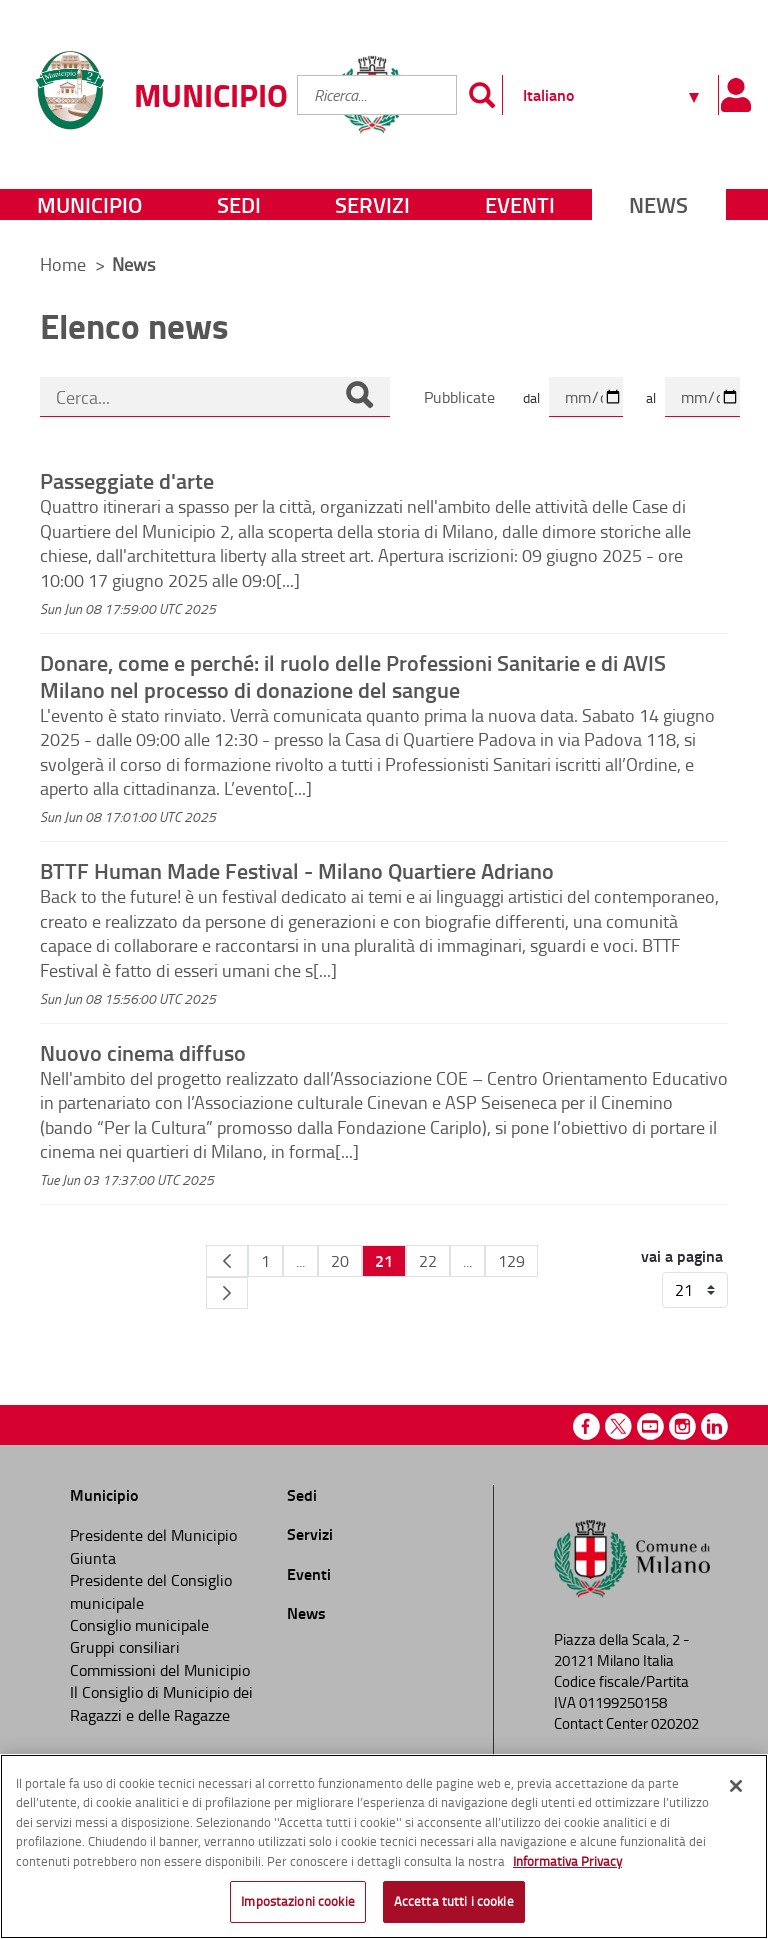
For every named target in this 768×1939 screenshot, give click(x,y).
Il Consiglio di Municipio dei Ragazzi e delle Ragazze (161, 1703)
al (651, 397)
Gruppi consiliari (125, 1647)
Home (63, 264)
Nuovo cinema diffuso (143, 1052)
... (300, 1261)
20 (340, 1261)
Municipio (89, 204)
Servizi (372, 204)
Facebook (586, 1426)
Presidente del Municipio (153, 1535)
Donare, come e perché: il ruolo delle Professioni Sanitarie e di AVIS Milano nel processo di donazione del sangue (353, 675)
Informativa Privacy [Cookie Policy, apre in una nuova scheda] (567, 1861)
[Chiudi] (736, 1786)
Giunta (93, 1558)
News (658, 204)
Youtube (650, 1426)
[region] (384, 1846)
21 (384, 1260)
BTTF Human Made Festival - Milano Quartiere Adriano (297, 870)
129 (511, 1261)
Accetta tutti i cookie (454, 1901)
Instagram (682, 1426)
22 (428, 1261)
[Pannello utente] (735, 95)
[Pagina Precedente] (227, 1261)
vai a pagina (682, 1256)
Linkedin (714, 1426)
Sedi (239, 204)
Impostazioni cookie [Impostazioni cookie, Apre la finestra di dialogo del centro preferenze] (297, 1901)
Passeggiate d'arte (127, 480)
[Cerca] (359, 397)
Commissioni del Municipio (160, 1670)
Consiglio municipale (139, 1625)
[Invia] (482, 95)
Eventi (520, 204)
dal (531, 397)
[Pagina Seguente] (227, 1293)
